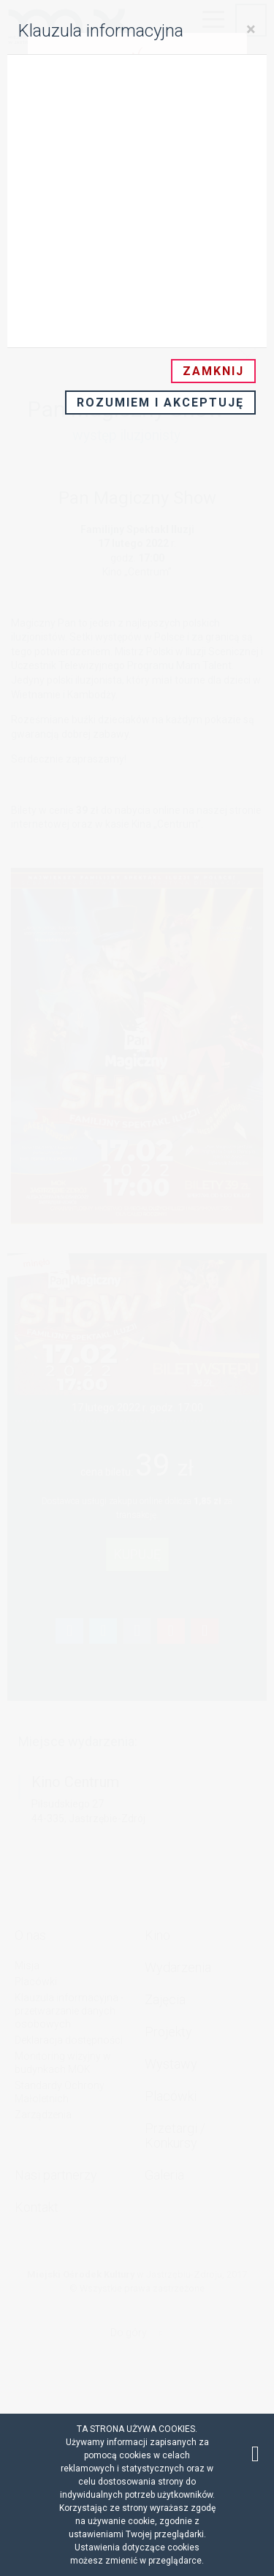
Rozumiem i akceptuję (160, 402)
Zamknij (213, 371)
